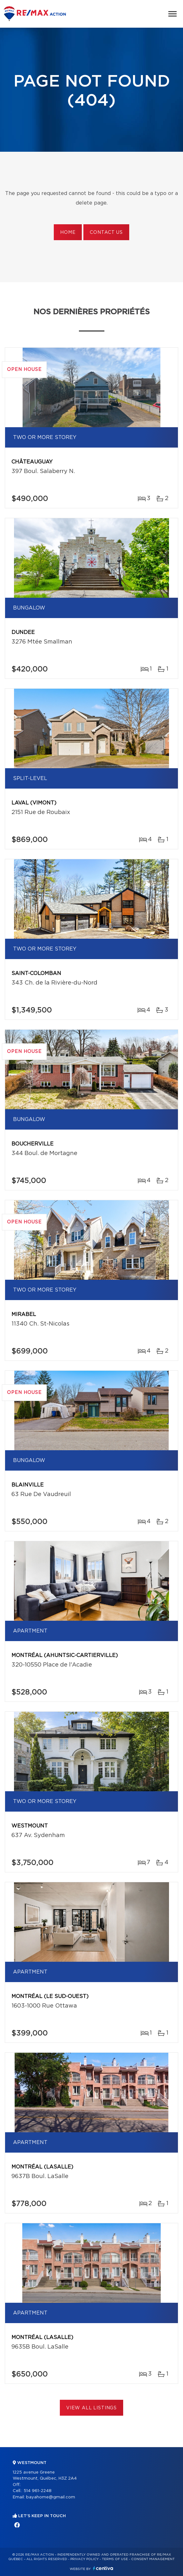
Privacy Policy (84, 2559)
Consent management (153, 2559)
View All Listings (91, 2408)
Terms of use (115, 2559)
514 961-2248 (38, 2491)
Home (67, 232)
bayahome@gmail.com (50, 2497)
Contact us (106, 232)
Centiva (103, 2568)
